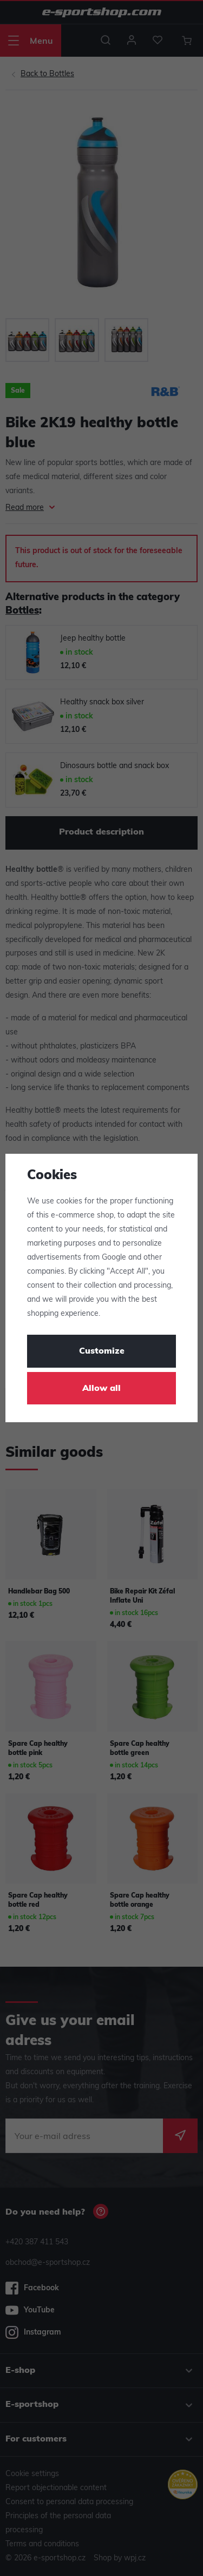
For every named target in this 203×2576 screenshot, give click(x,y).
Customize (102, 1351)
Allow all (101, 1388)
